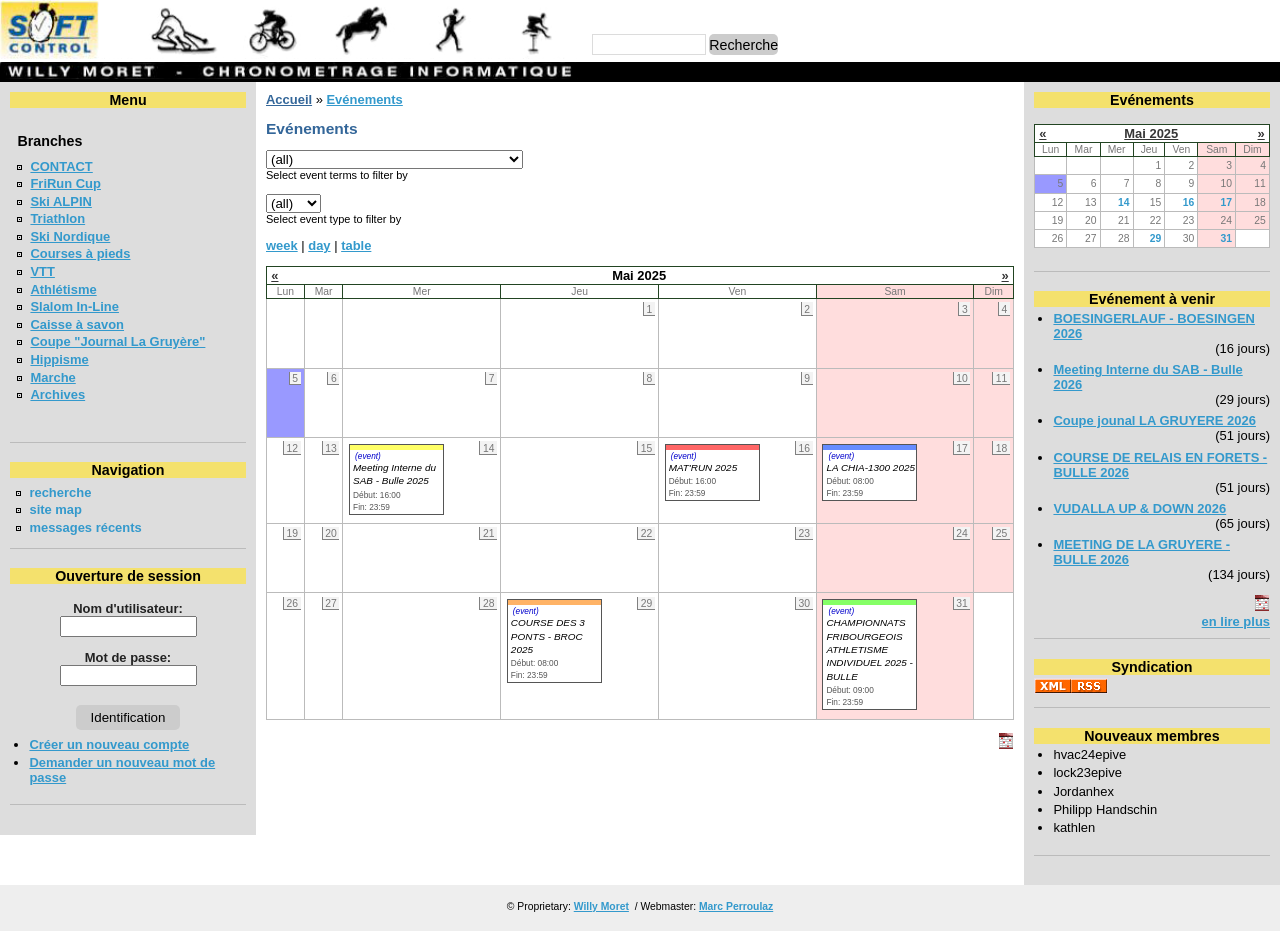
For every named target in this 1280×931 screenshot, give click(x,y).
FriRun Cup (65, 183)
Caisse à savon (77, 324)
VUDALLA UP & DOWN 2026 (1139, 508)
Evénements (364, 99)
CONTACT (61, 166)
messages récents (85, 527)
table (356, 245)
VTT (42, 271)
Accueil (289, 99)
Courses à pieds (80, 253)
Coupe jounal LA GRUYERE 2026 (1154, 420)
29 (1156, 238)
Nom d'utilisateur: (128, 608)
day (319, 245)
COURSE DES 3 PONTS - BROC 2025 (548, 636)
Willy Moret (601, 906)
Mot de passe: (128, 657)
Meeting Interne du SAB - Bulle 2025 (394, 474)
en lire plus (1236, 621)
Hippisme (59, 359)
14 (1124, 202)
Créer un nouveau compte (109, 744)
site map (55, 509)
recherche (60, 492)
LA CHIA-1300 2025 (870, 467)
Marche (52, 377)
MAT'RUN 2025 (703, 467)
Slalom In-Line (74, 306)
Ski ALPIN (60, 201)
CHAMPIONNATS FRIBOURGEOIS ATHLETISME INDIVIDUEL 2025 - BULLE (869, 649)
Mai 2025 (1151, 133)
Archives (57, 394)
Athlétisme (63, 289)
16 (1189, 202)
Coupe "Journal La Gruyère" (117, 341)
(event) (368, 456)
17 (1226, 202)
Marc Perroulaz (736, 906)
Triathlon (57, 218)
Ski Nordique (70, 236)
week (282, 245)
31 (1226, 238)
